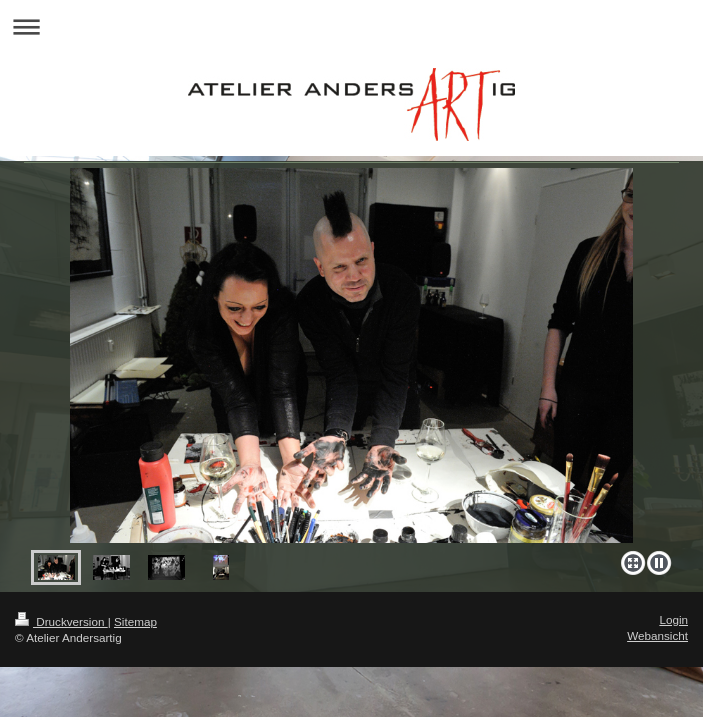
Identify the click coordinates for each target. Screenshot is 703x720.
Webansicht (657, 635)
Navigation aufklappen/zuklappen (351, 26)
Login (673, 619)
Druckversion (61, 621)
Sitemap (135, 621)
